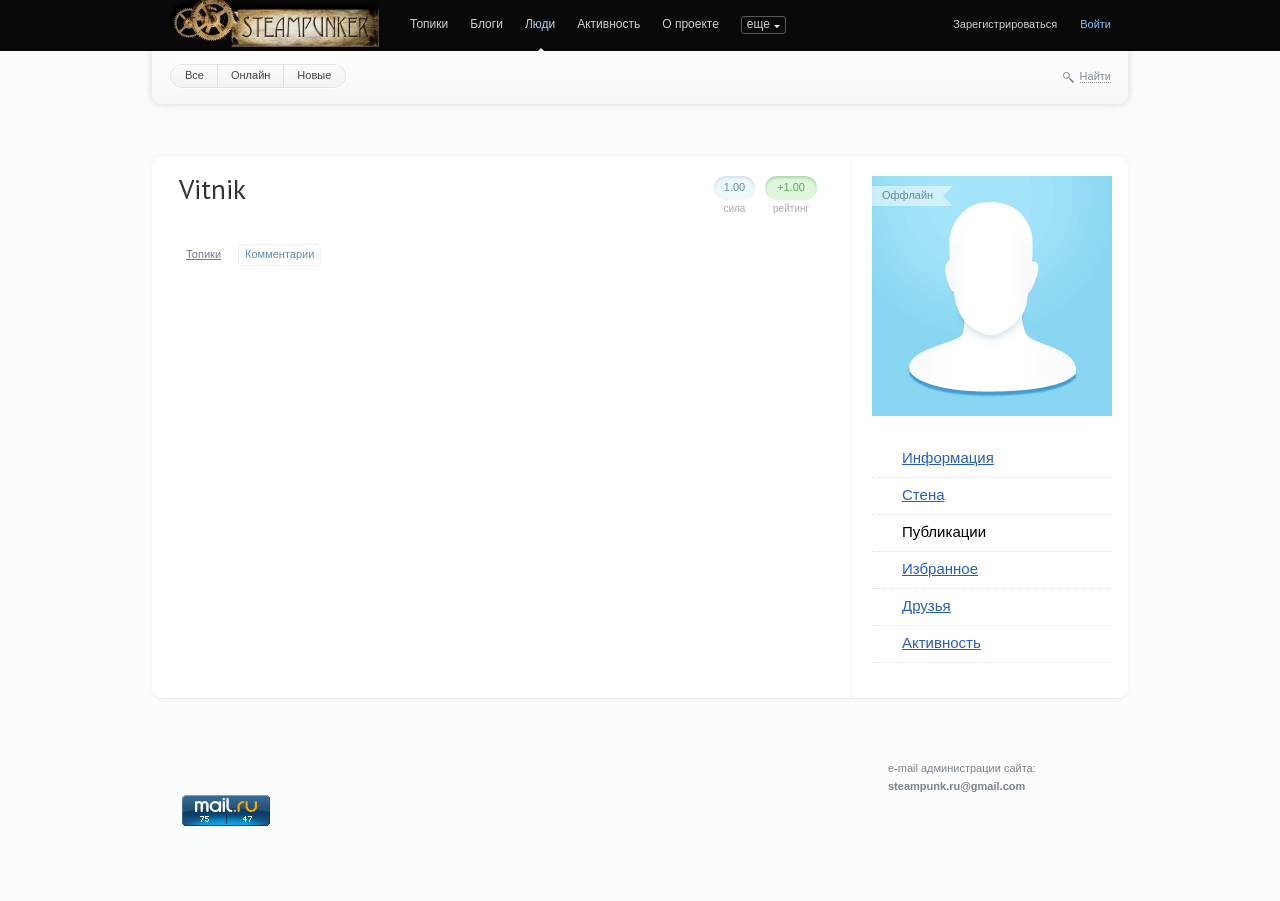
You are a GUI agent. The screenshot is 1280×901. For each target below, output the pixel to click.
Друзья (926, 605)
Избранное (940, 568)
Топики (429, 24)
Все (194, 75)
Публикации (944, 531)
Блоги (486, 24)
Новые (314, 75)
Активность (608, 24)
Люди (540, 24)
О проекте (690, 24)
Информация (948, 457)
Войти (1095, 24)
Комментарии (279, 254)
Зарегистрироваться (1005, 24)
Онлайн (250, 75)
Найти (1095, 76)
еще (758, 24)
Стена (923, 494)
